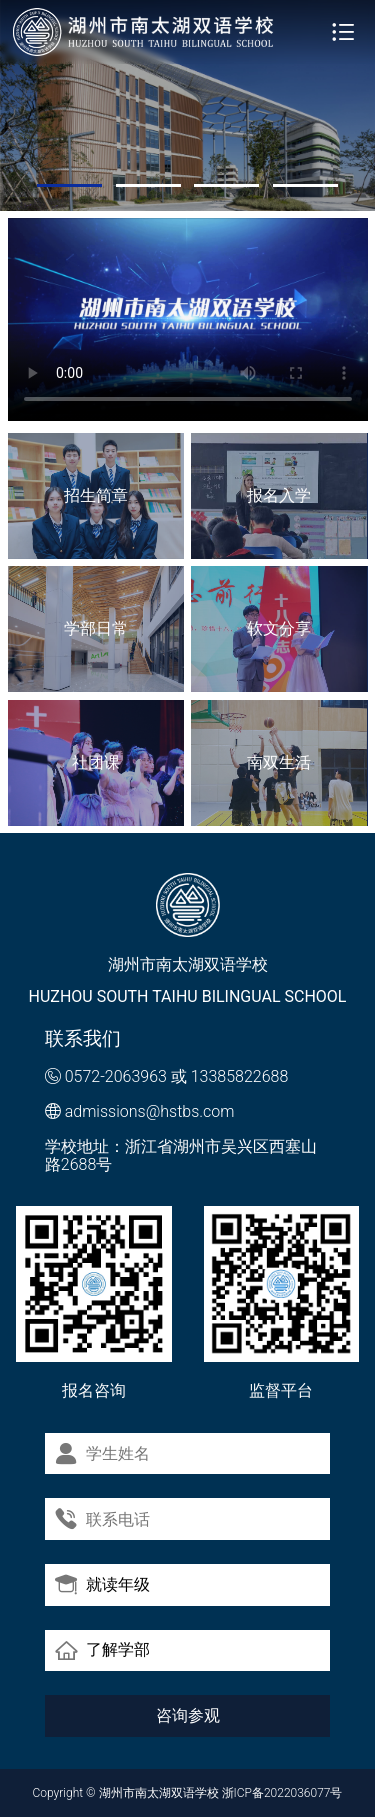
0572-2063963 (116, 1076)
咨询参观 (188, 1715)
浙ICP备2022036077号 (282, 1793)
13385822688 (240, 1076)
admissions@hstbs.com (150, 1111)
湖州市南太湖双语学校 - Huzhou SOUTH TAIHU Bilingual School (144, 32)
